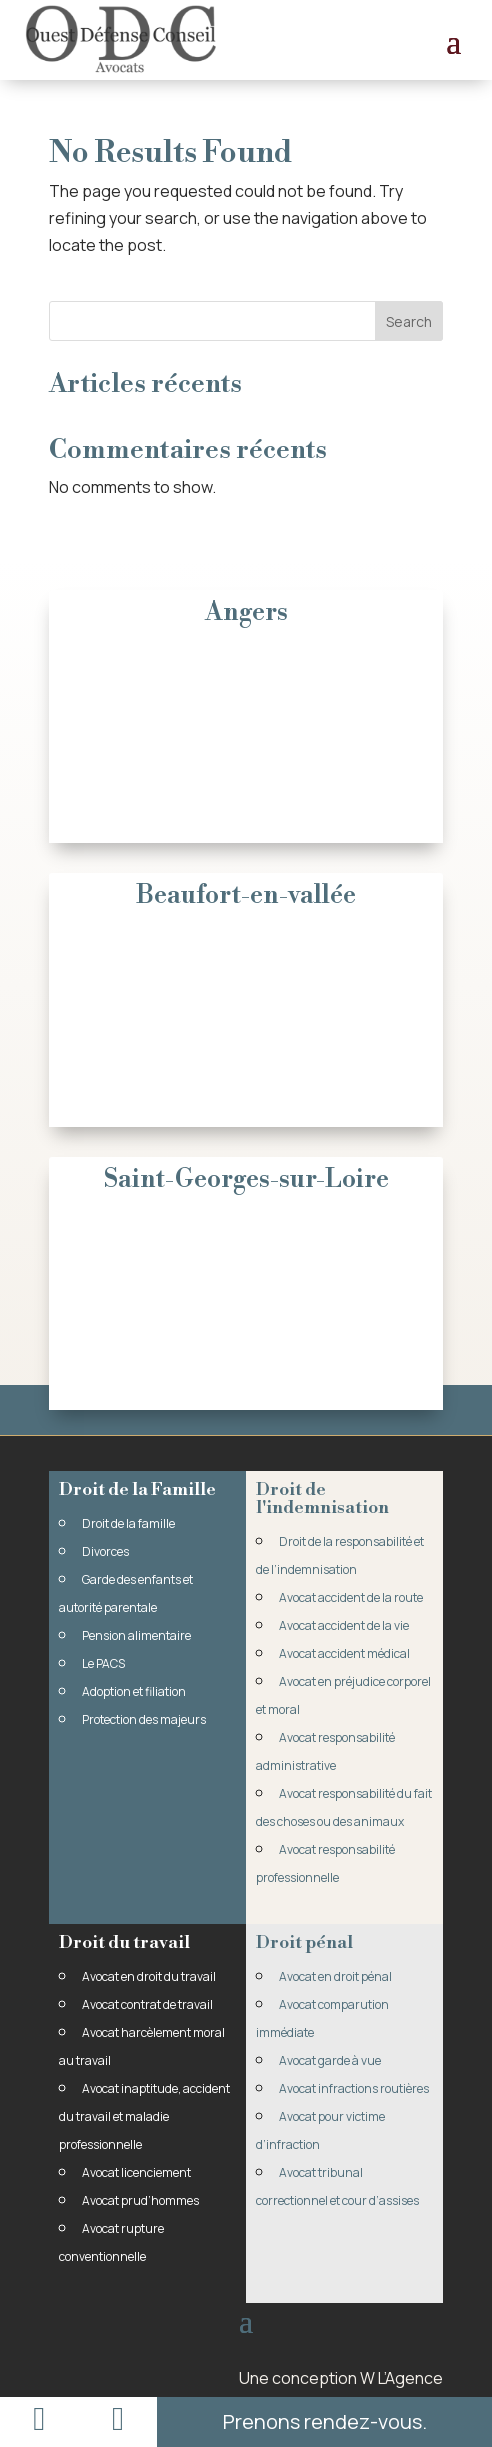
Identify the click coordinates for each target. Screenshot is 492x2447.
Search (409, 321)
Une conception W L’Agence (341, 2378)
